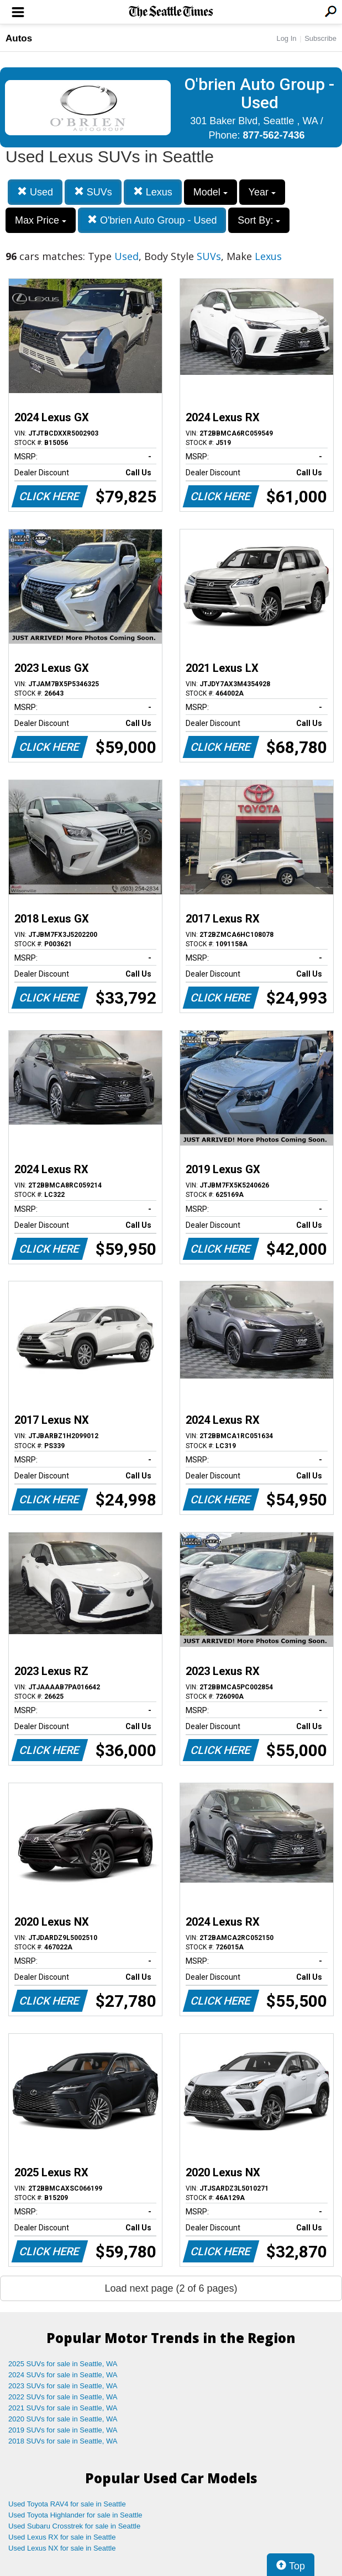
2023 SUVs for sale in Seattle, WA (63, 2386)
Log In (286, 38)
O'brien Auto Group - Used (152, 220)
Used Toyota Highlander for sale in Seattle (75, 2515)
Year (262, 192)
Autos (19, 38)
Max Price (40, 220)
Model (210, 192)
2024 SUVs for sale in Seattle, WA (63, 2375)
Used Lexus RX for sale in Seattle (61, 2537)
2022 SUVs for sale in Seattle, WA (63, 2397)
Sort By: (259, 220)
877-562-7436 (273, 135)
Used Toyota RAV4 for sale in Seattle (67, 2504)
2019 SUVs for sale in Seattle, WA (63, 2430)
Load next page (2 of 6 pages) (170, 2288)
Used (35, 192)
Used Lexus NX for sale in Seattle (61, 2548)
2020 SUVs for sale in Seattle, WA (63, 2419)
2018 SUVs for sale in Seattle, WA (63, 2441)
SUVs (93, 192)
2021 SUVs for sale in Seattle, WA (63, 2408)
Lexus (152, 192)
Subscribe (320, 38)
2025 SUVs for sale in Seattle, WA (63, 2364)
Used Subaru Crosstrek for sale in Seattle (74, 2526)
